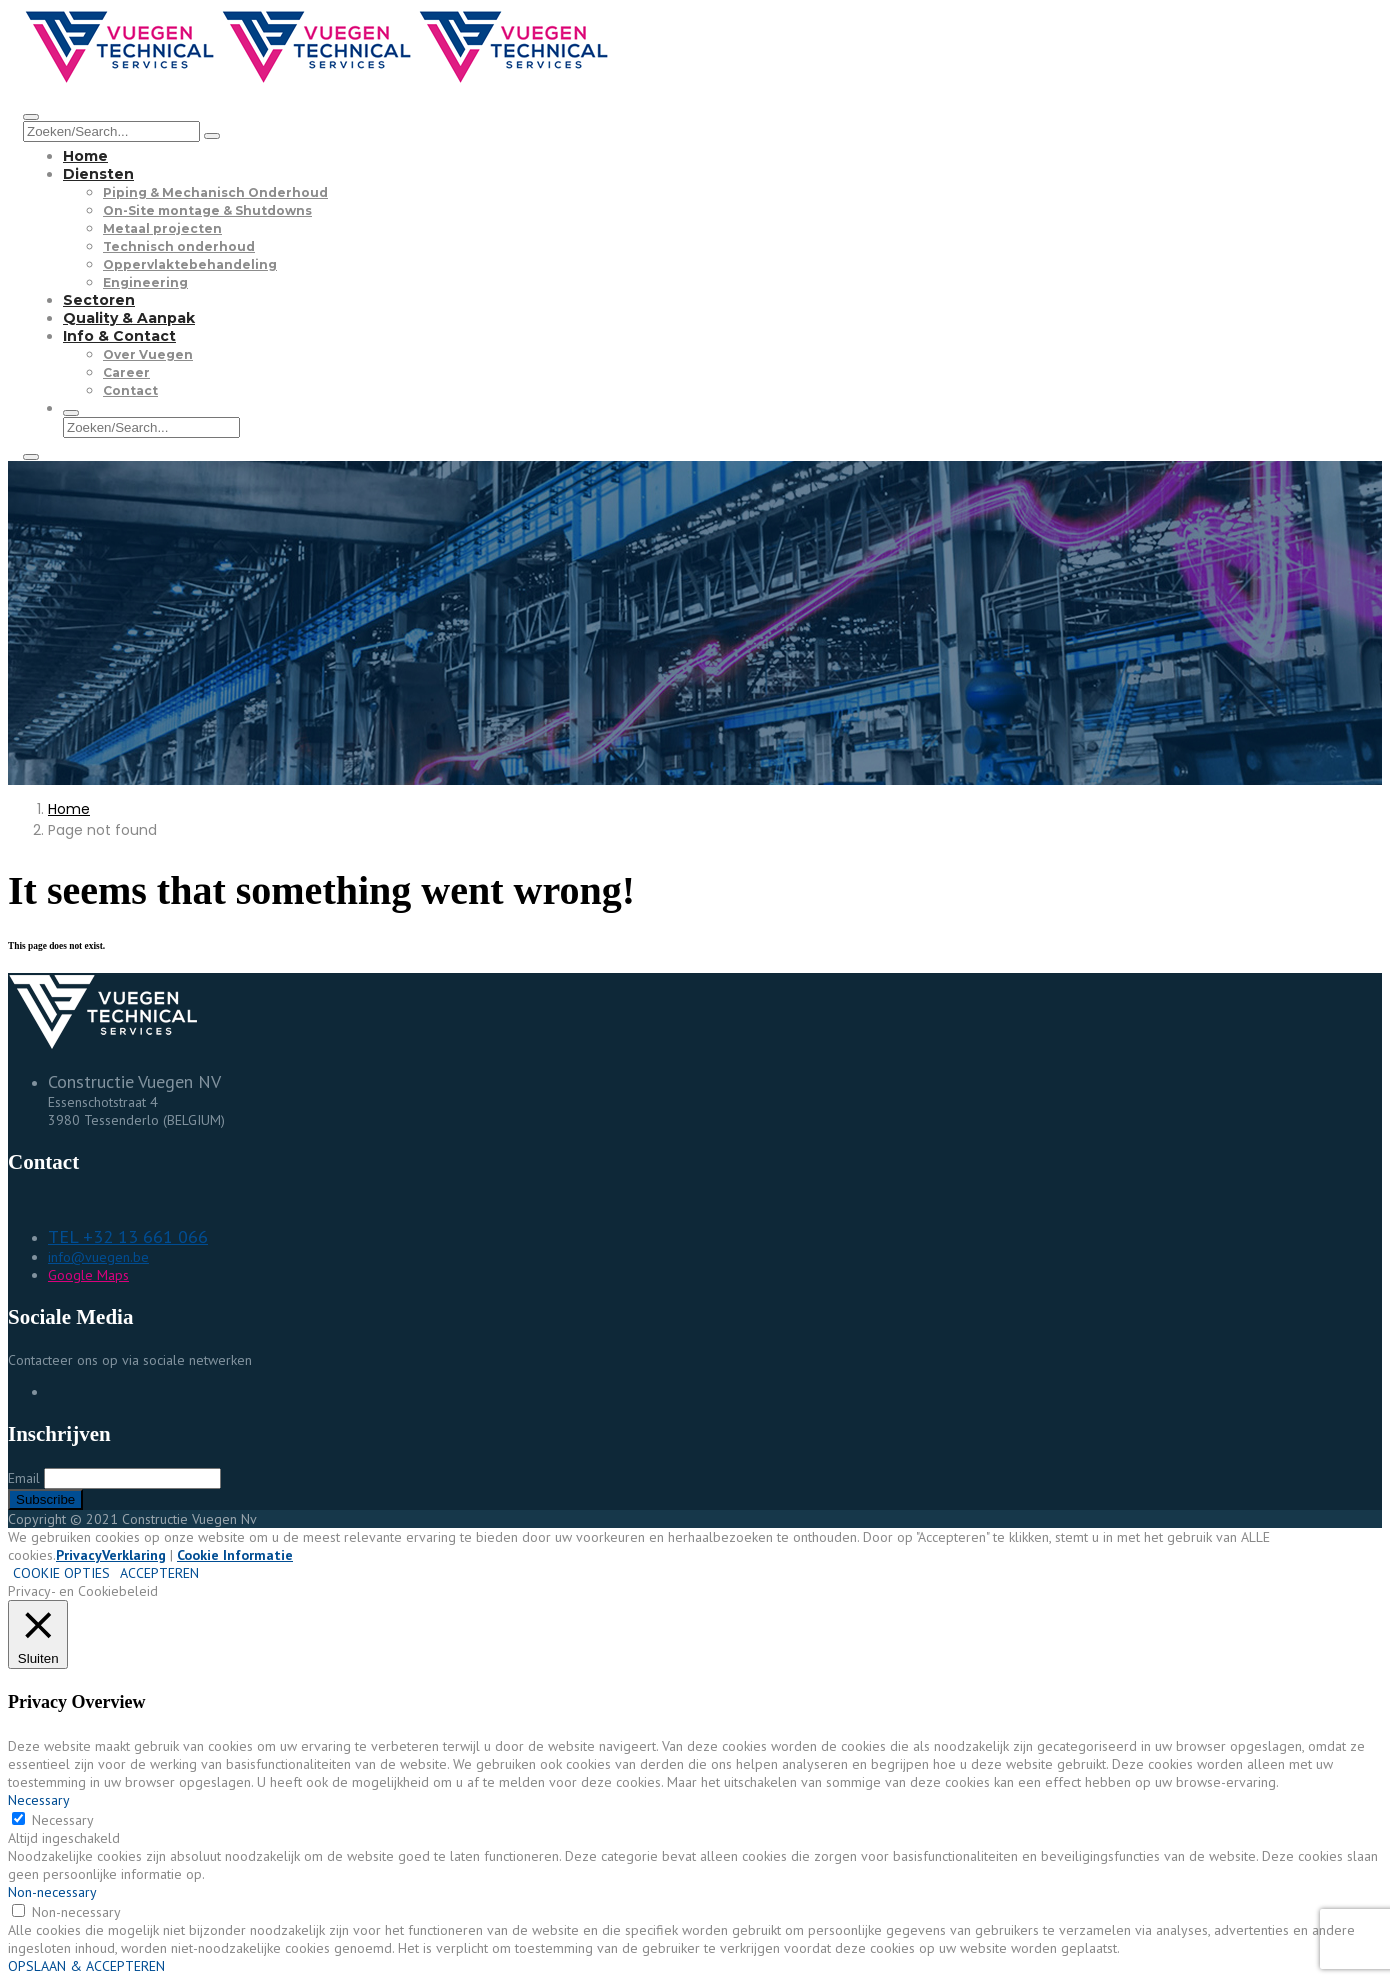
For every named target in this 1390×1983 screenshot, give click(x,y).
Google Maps (88, 1275)
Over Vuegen (148, 354)
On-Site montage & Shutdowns (207, 210)
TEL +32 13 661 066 (128, 1236)
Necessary (63, 1820)
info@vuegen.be (98, 1257)
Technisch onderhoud (179, 246)
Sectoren (99, 300)
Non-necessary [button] (52, 1892)
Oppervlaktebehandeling (190, 264)
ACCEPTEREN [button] (159, 1573)
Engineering (145, 282)
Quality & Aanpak (129, 318)
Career (126, 372)
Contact (130, 390)
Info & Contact (119, 336)
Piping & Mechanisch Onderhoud (215, 192)
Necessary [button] (39, 1800)
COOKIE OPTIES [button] (61, 1573)
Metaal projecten (162, 228)
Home (85, 156)
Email (24, 1478)
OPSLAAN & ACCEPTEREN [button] (86, 1966)
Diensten (98, 174)
